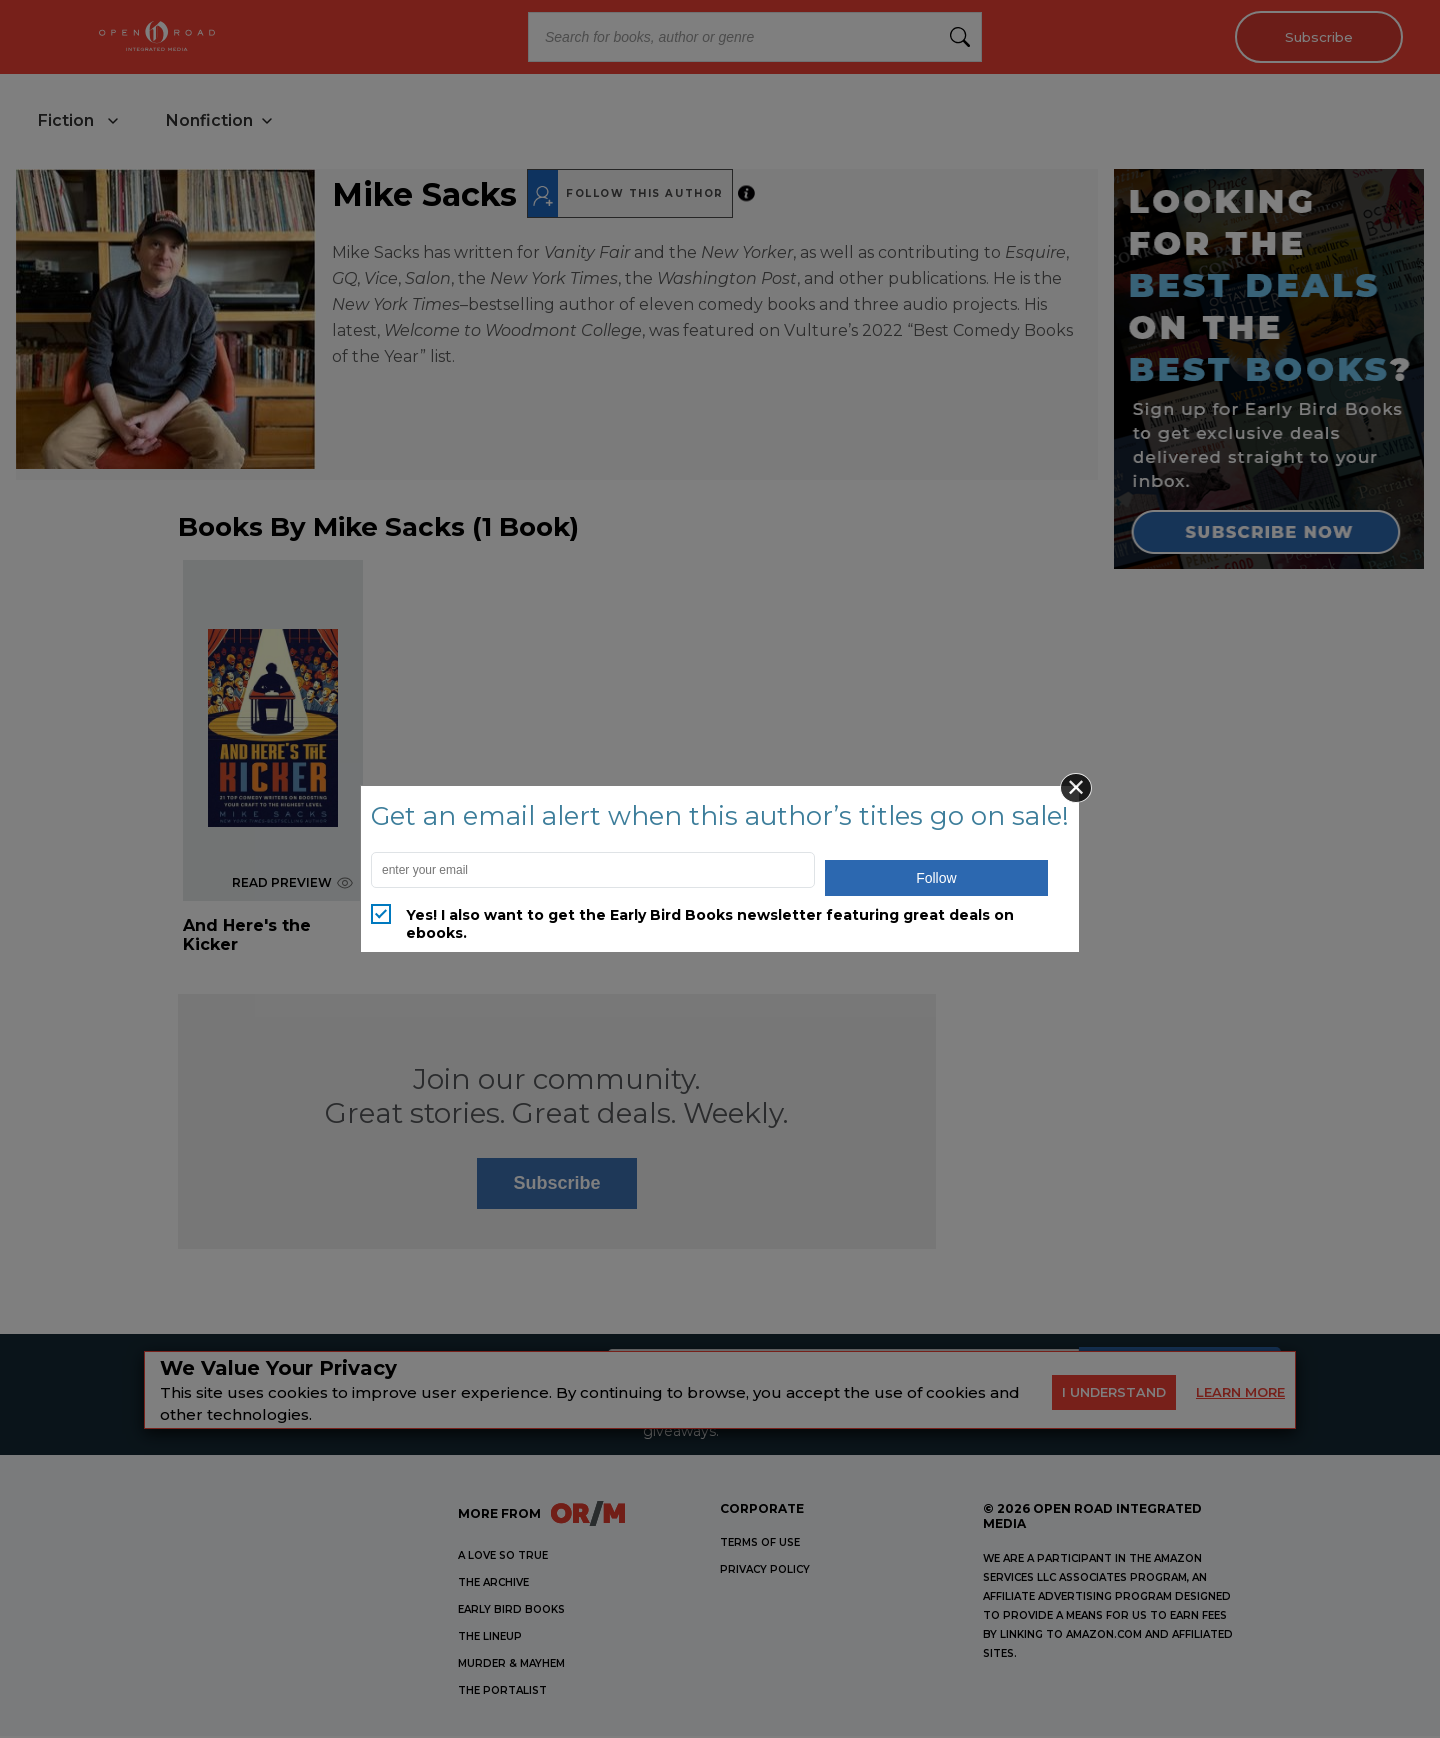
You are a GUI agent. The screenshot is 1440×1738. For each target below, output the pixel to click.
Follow (936, 878)
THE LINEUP (490, 1638)
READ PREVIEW (292, 884)
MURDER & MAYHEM (511, 1665)
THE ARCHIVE (493, 1584)
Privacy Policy (765, 1571)
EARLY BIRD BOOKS (511, 1611)
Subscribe (1315, 37)
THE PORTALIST (502, 1692)
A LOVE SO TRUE (503, 1557)
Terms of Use (760, 1544)
